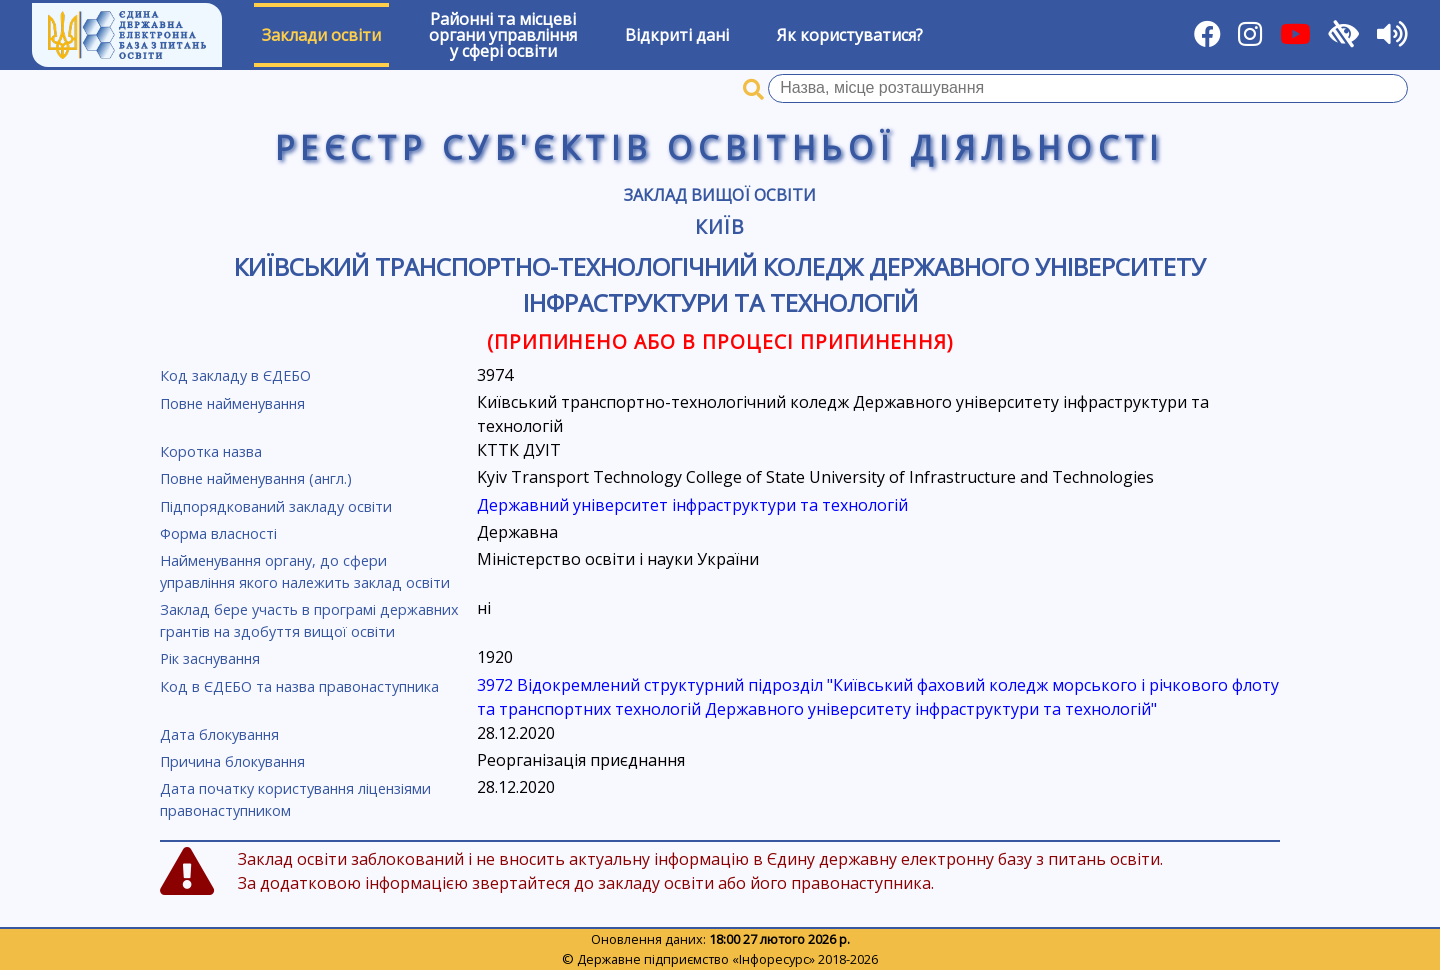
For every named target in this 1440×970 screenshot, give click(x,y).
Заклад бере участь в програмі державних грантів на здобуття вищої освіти (309, 620)
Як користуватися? (850, 35)
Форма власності (218, 533)
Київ (720, 226)
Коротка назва (211, 451)
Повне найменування (232, 403)
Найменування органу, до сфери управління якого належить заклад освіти (305, 571)
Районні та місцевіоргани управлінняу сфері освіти (503, 35)
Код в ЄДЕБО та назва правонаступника (299, 686)
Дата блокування (219, 734)
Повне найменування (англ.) (256, 478)
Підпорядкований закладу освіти (276, 506)
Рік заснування (210, 658)
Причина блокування (232, 761)
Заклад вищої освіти (720, 195)
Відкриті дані (677, 35)
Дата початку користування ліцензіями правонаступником (295, 799)
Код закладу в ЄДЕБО (235, 375)
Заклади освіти (321, 35)
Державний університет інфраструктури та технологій (692, 505)
